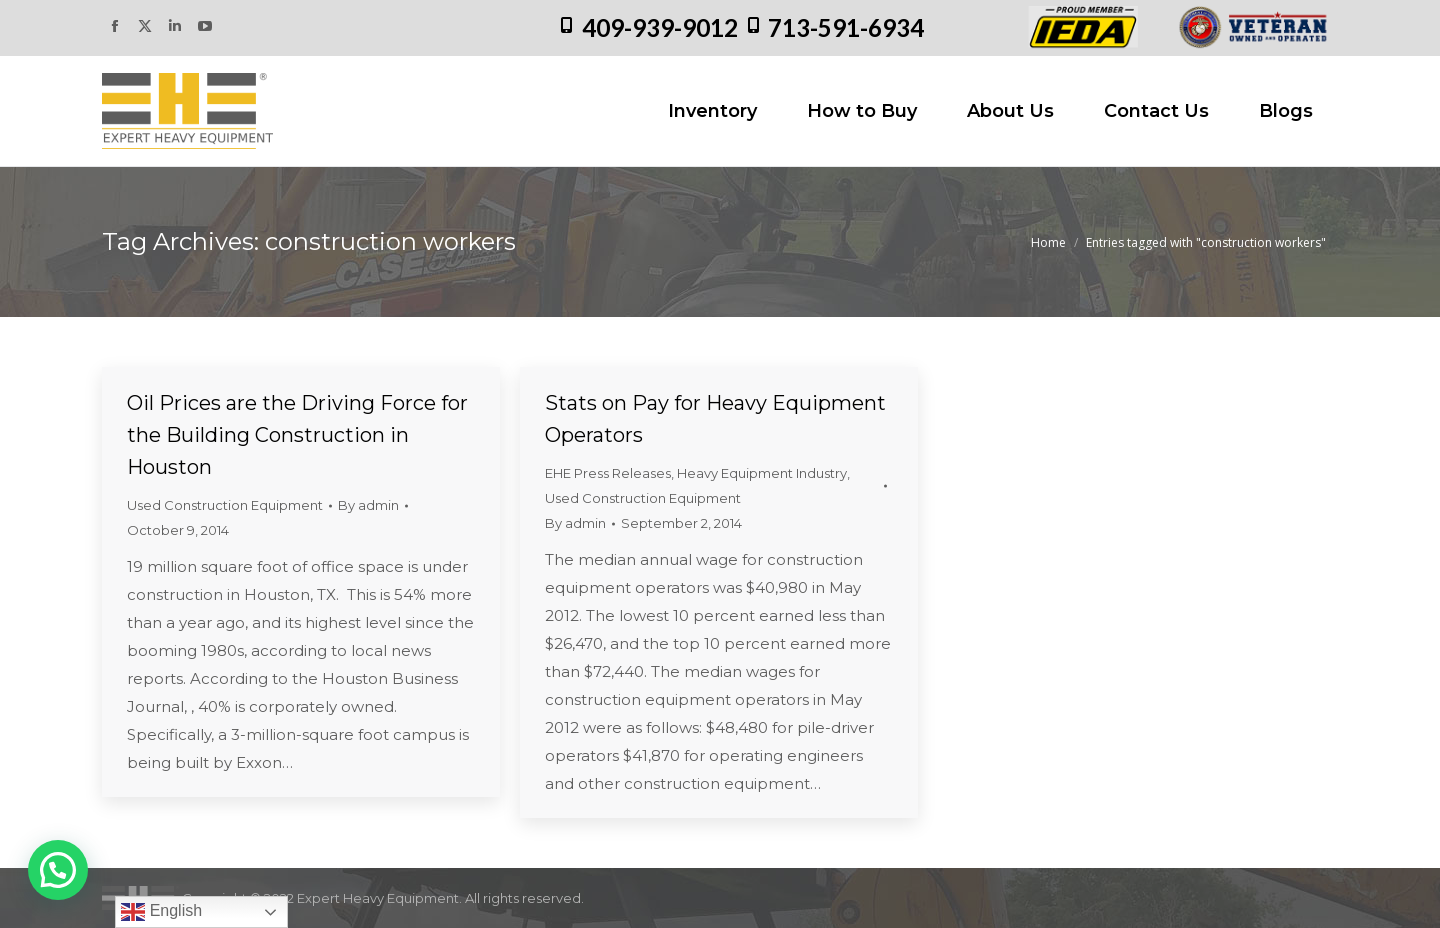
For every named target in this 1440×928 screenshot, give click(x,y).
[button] (58, 870)
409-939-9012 (660, 27)
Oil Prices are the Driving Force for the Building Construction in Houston (297, 435)
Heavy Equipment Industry (762, 473)
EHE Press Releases (608, 473)
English (161, 912)
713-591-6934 (846, 27)
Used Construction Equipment (225, 505)
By (368, 505)
